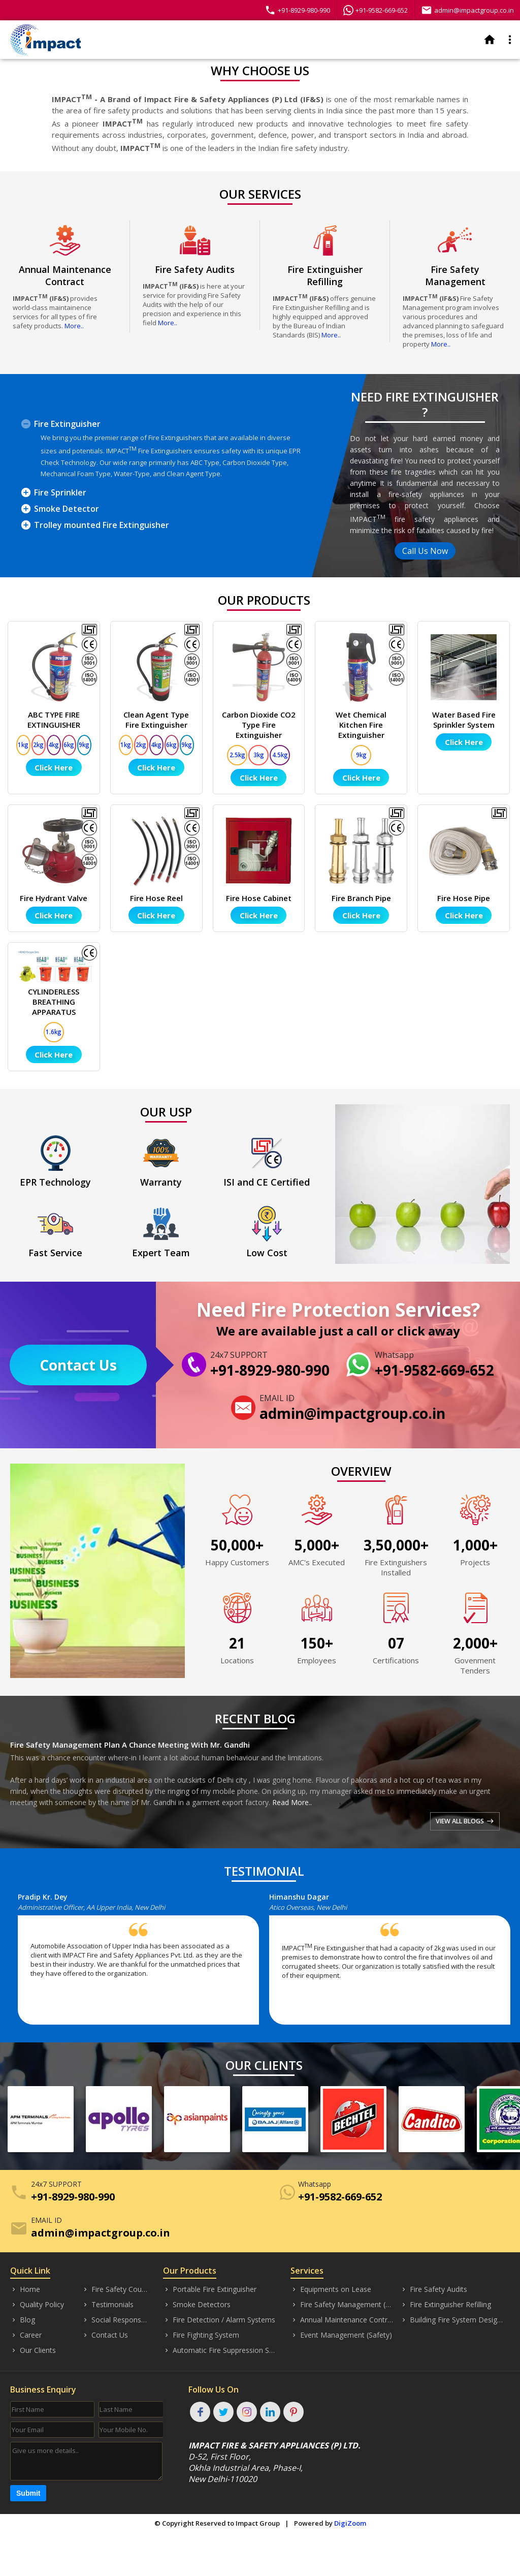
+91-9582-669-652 (375, 10)
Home (25, 2289)
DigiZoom (350, 2523)
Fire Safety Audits (433, 2289)
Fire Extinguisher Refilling (445, 2304)
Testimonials (108, 2304)
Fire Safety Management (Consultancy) (342, 2304)
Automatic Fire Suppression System (219, 2350)
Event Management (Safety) (341, 2335)
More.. (74, 325)
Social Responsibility (115, 2319)
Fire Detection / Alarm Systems (219, 2319)
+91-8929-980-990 (297, 10)
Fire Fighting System (201, 2335)
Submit (28, 2493)
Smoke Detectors (197, 2304)
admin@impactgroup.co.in (467, 10)
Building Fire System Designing (452, 2319)
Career (26, 2335)
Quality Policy (37, 2304)
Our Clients (33, 2350)
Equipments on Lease (330, 2289)
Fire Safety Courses (115, 2289)
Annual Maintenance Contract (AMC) (342, 2319)
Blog (22, 2319)
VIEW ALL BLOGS (463, 1821)
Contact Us (78, 1365)
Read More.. (292, 1802)
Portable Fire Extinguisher (209, 2289)
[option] (143, 1963)
